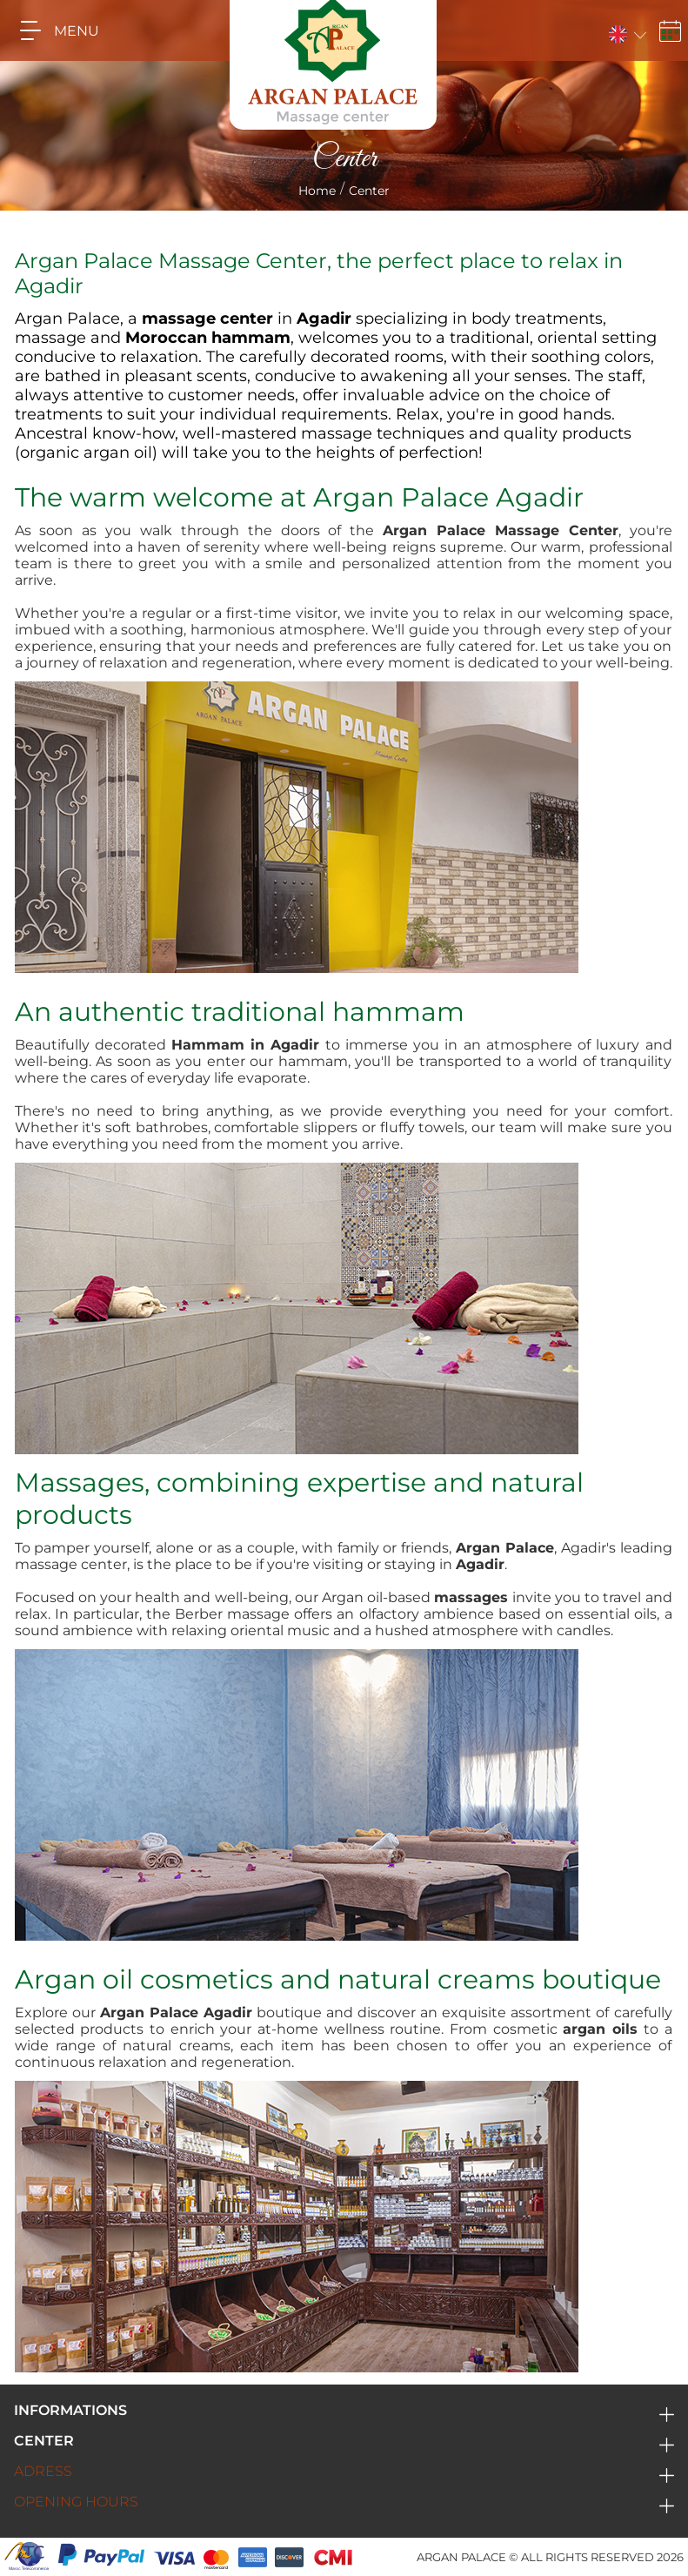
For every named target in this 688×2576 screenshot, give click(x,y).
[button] (625, 31)
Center (44, 2440)
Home (317, 190)
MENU (53, 30)
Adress (43, 2471)
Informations (70, 2410)
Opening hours (76, 2501)
